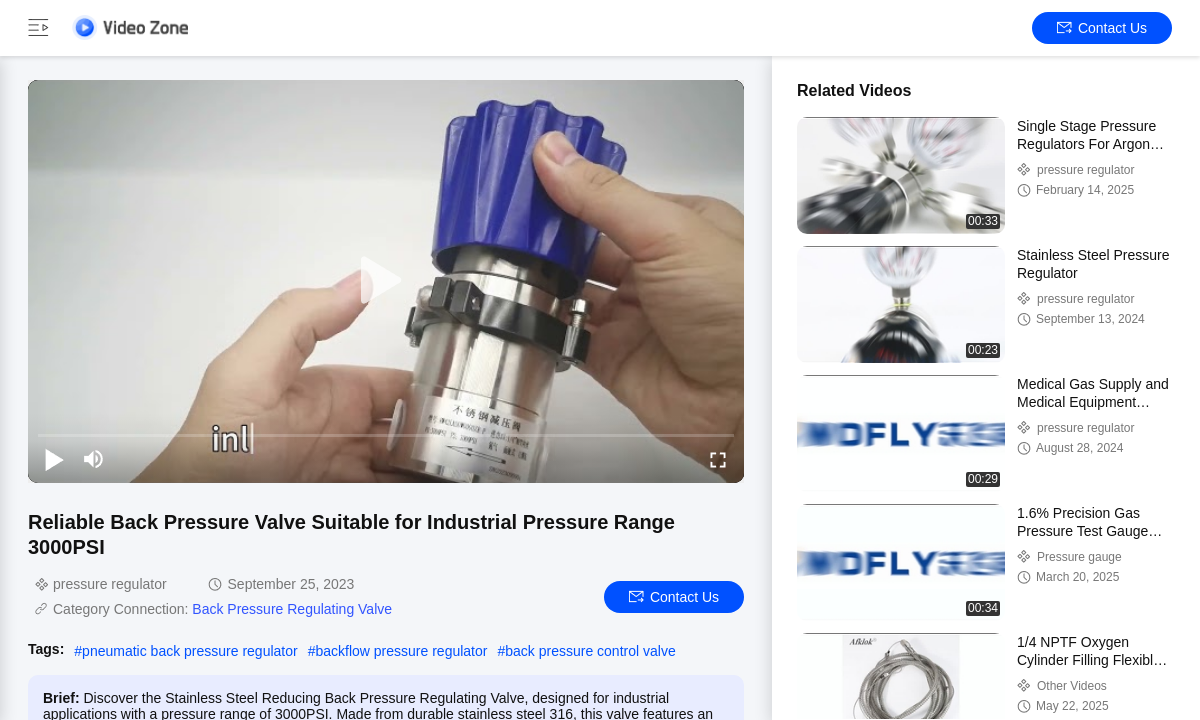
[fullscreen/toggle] (718, 459)
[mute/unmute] (94, 459)
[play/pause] (54, 459)
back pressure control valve (590, 651)
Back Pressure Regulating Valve (292, 609)
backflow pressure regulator (401, 651)
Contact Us (1102, 28)
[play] (386, 281)
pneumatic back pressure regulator (190, 651)
